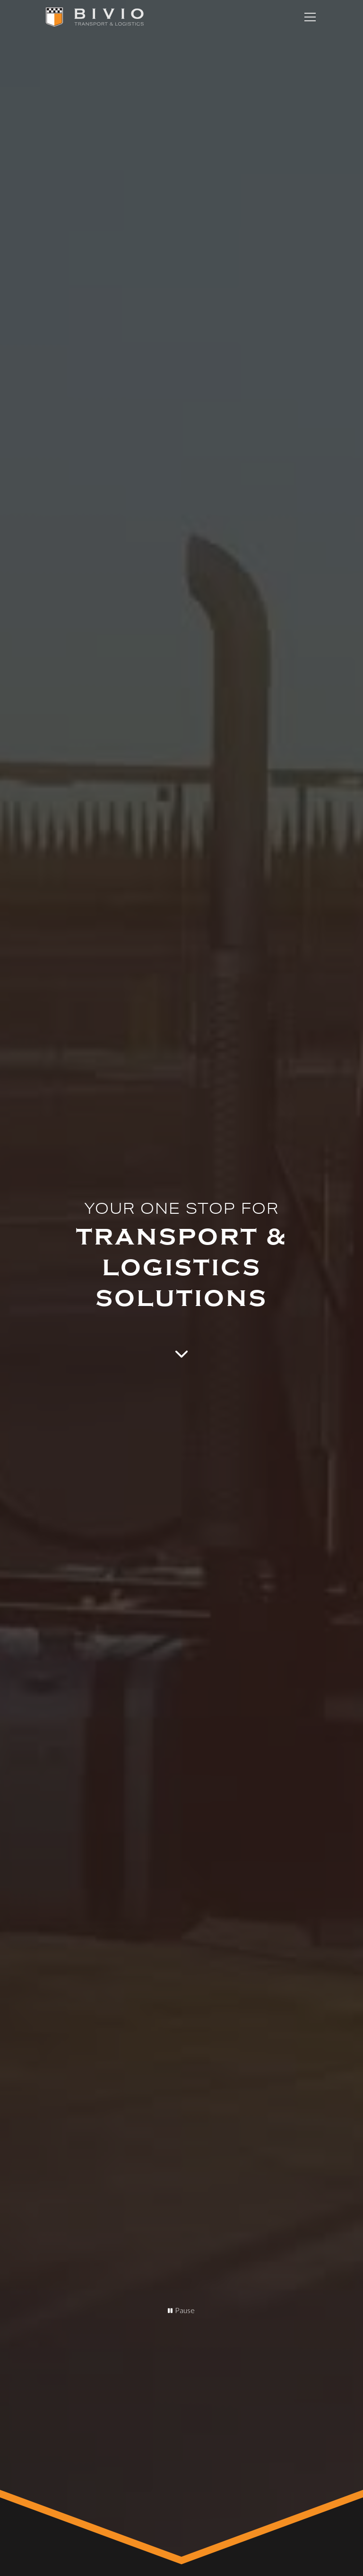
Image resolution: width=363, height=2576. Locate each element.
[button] (308, 17)
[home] (94, 17)
